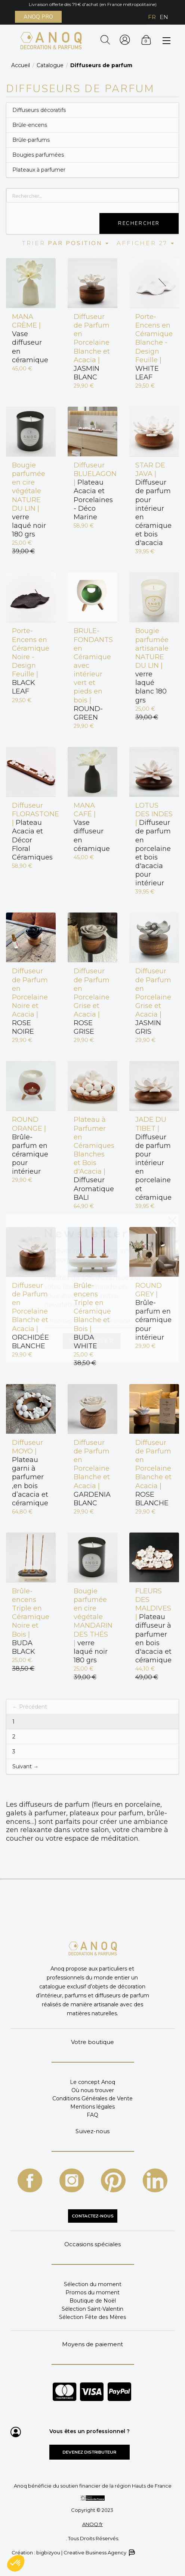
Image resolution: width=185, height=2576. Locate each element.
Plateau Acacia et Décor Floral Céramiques (31, 831)
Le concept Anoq (92, 2082)
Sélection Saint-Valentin (92, 2309)
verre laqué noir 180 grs (29, 499)
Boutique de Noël (93, 2300)
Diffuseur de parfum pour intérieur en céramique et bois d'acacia (153, 504)
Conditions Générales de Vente (92, 2098)
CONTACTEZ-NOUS (93, 2216)
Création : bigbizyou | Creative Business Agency (72, 2552)
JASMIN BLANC (92, 347)
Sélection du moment (92, 2284)
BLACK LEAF (30, 661)
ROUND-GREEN (92, 674)
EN (164, 17)
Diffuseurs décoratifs (39, 110)
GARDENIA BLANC (92, 1473)
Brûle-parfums (31, 140)
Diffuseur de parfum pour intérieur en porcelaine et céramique (153, 1158)
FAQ (92, 2115)
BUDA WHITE (92, 1315)
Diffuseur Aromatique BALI (92, 1158)
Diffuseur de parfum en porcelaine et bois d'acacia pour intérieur (154, 844)
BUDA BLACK (30, 1621)
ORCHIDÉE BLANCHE (30, 1315)
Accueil (20, 65)
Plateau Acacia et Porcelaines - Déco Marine (92, 491)
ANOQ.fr (92, 2524)
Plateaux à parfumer (38, 169)
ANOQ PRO (38, 17)
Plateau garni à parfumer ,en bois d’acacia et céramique (30, 1473)
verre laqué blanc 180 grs (152, 665)
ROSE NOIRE (30, 1001)
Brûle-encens (29, 125)
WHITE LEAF (154, 347)
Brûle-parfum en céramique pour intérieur (30, 1145)
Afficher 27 (146, 243)
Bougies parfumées (38, 154)
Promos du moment (92, 2292)
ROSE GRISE (92, 1001)
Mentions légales (92, 2106)
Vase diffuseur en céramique (30, 338)
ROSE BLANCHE (153, 1473)
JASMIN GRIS (153, 1001)
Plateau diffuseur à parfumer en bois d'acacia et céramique (153, 1625)
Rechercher (139, 223)
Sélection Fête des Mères (92, 2317)
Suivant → (25, 1766)
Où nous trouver (92, 2090)
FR (152, 17)
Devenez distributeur (89, 2452)
